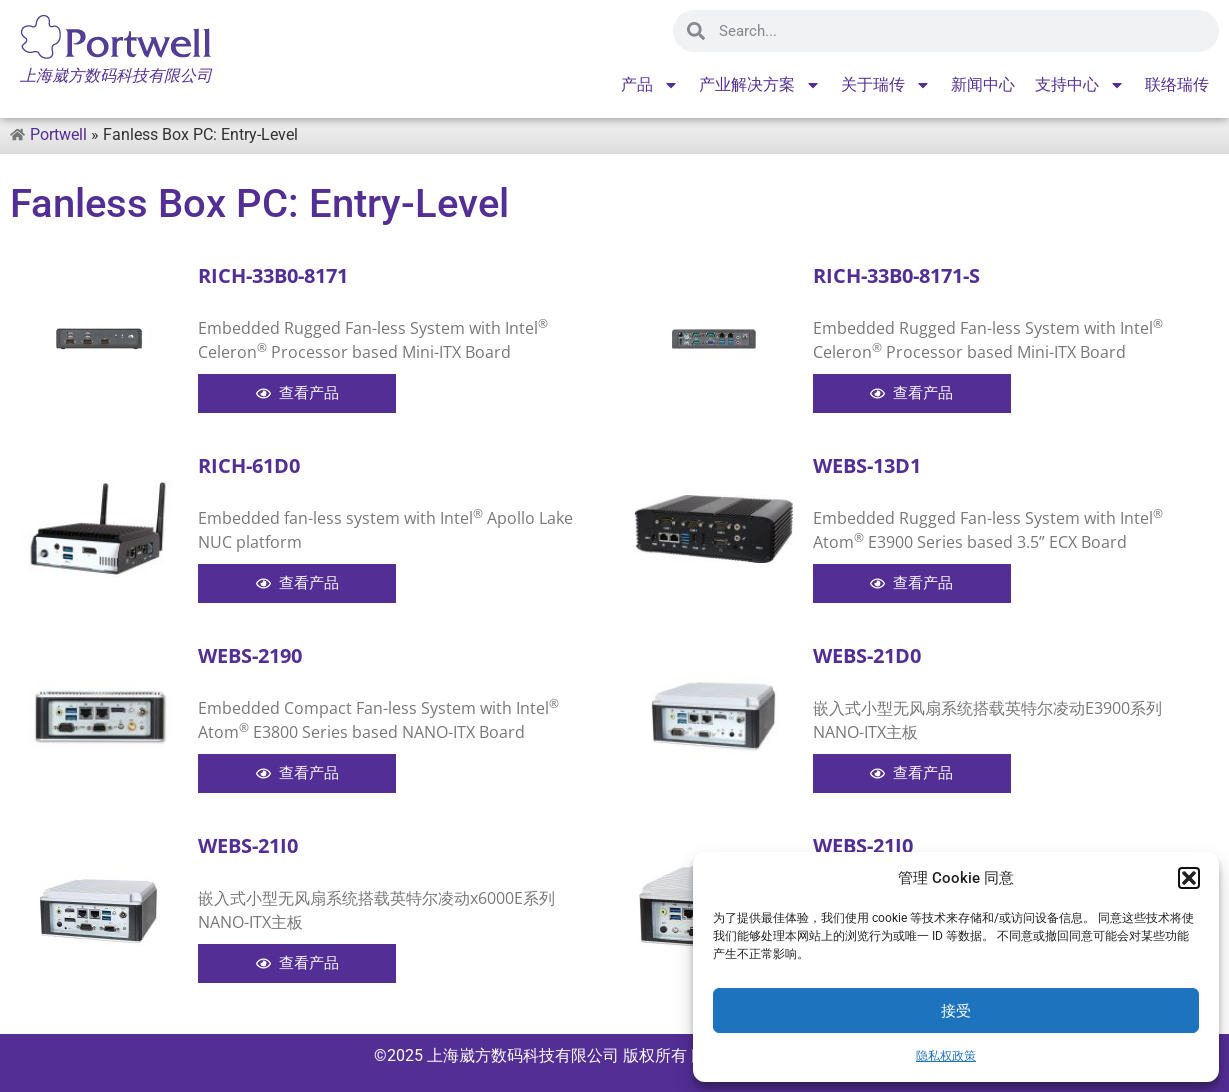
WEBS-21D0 (867, 655)
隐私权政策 (946, 1056)
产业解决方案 (760, 85)
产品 (650, 85)
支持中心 (1080, 85)
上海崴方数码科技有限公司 (523, 1055)
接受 (956, 1011)
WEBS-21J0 (863, 845)
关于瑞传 (886, 85)
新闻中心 (983, 84)
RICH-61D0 (249, 465)
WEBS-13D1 (867, 465)
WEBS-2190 (250, 655)
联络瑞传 (1177, 84)
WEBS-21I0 (248, 845)
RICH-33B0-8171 (273, 275)
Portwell (58, 134)
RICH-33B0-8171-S (896, 275)
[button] (1189, 878)
